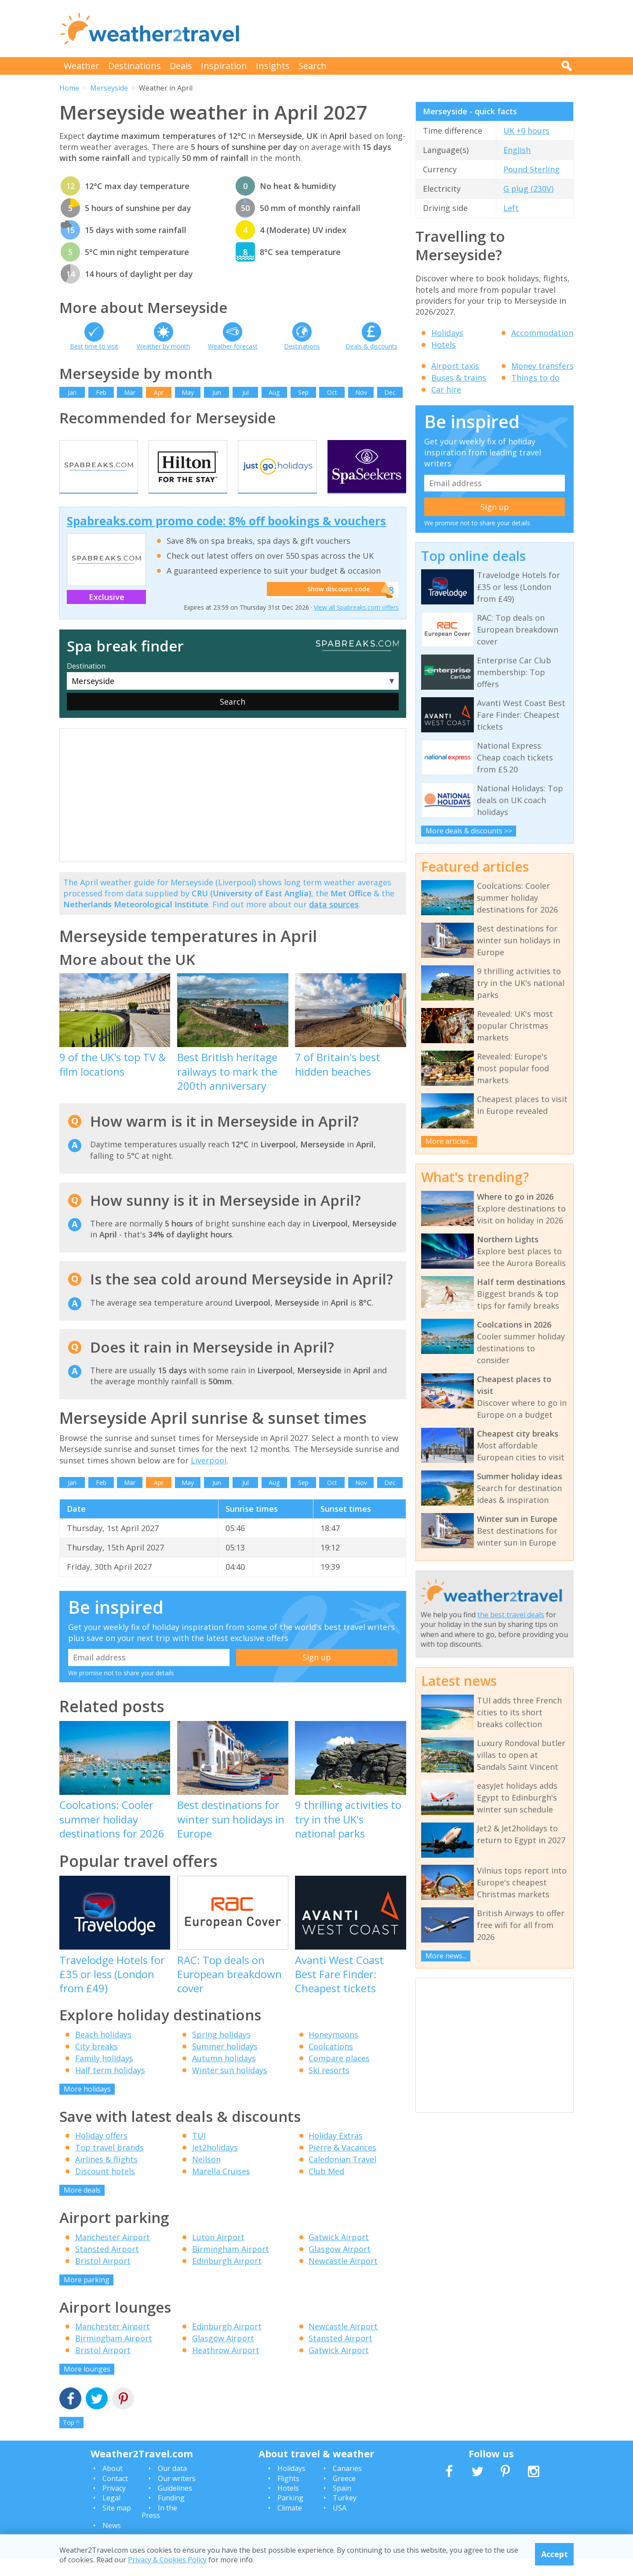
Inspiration (224, 66)
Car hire (446, 389)
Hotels (443, 344)
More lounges (87, 2386)
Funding (171, 2515)
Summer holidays (225, 2063)
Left (511, 208)
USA (339, 2524)
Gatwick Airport (339, 2254)
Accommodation (542, 332)
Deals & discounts (371, 346)
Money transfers (542, 365)
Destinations (134, 66)
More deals (82, 2207)
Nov (361, 392)
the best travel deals (510, 1614)
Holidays (447, 332)
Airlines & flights (106, 2176)
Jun (216, 392)
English (517, 150)
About (112, 2485)
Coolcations (331, 2063)
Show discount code (334, 607)
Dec (390, 392)
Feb (101, 392)
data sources (334, 921)
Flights (288, 2495)
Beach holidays (103, 2051)
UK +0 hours (526, 130)
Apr (159, 392)
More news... (446, 1956)
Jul (245, 392)
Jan (72, 392)
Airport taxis (455, 365)
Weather (81, 66)
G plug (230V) (528, 188)
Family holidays (104, 2075)
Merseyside (109, 88)
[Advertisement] (414, 28)
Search (312, 66)
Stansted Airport (107, 2265)
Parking (290, 2515)
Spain (342, 2505)
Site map (116, 2524)
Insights (273, 66)
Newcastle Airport (343, 2277)
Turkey (345, 2515)
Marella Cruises (221, 2188)
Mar (129, 392)
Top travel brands (109, 2164)
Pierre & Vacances (342, 2164)
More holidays (87, 2105)
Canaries (347, 2485)
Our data (172, 2485)
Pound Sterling (531, 169)
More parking (86, 2296)
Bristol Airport (103, 2277)
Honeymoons (333, 2051)
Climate (289, 2524)
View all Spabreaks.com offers (356, 624)
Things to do (535, 377)
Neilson (206, 2176)
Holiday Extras (336, 2152)
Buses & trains (458, 377)
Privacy (114, 2505)
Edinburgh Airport (227, 2277)
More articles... (449, 1141)
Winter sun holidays (229, 2086)
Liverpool (208, 1477)
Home (69, 88)
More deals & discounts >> (469, 831)
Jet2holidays (215, 2164)
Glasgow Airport (340, 2265)
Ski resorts (329, 2086)
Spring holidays (221, 2051)
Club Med (326, 2188)
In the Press (159, 2528)
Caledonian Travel (342, 2176)
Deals (181, 66)
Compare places (339, 2075)
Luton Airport (218, 2254)
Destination (86, 683)
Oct (332, 392)
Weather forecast (233, 346)
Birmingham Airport (230, 2265)
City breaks (96, 2063)
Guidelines (175, 2505)
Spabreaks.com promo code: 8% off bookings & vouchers (226, 538)
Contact (115, 2495)
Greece (344, 2495)
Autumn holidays (224, 2075)
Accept (554, 2554)
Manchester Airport (112, 2254)
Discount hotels (105, 2188)
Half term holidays (110, 2086)
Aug (274, 392)
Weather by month (163, 346)
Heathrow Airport (225, 2367)
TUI (199, 2152)
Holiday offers (101, 2152)
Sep (303, 392)
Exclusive (106, 614)
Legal (111, 2515)
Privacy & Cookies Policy (167, 2560)
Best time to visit (94, 346)
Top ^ (71, 2439)
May (188, 392)
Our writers (177, 2495)
